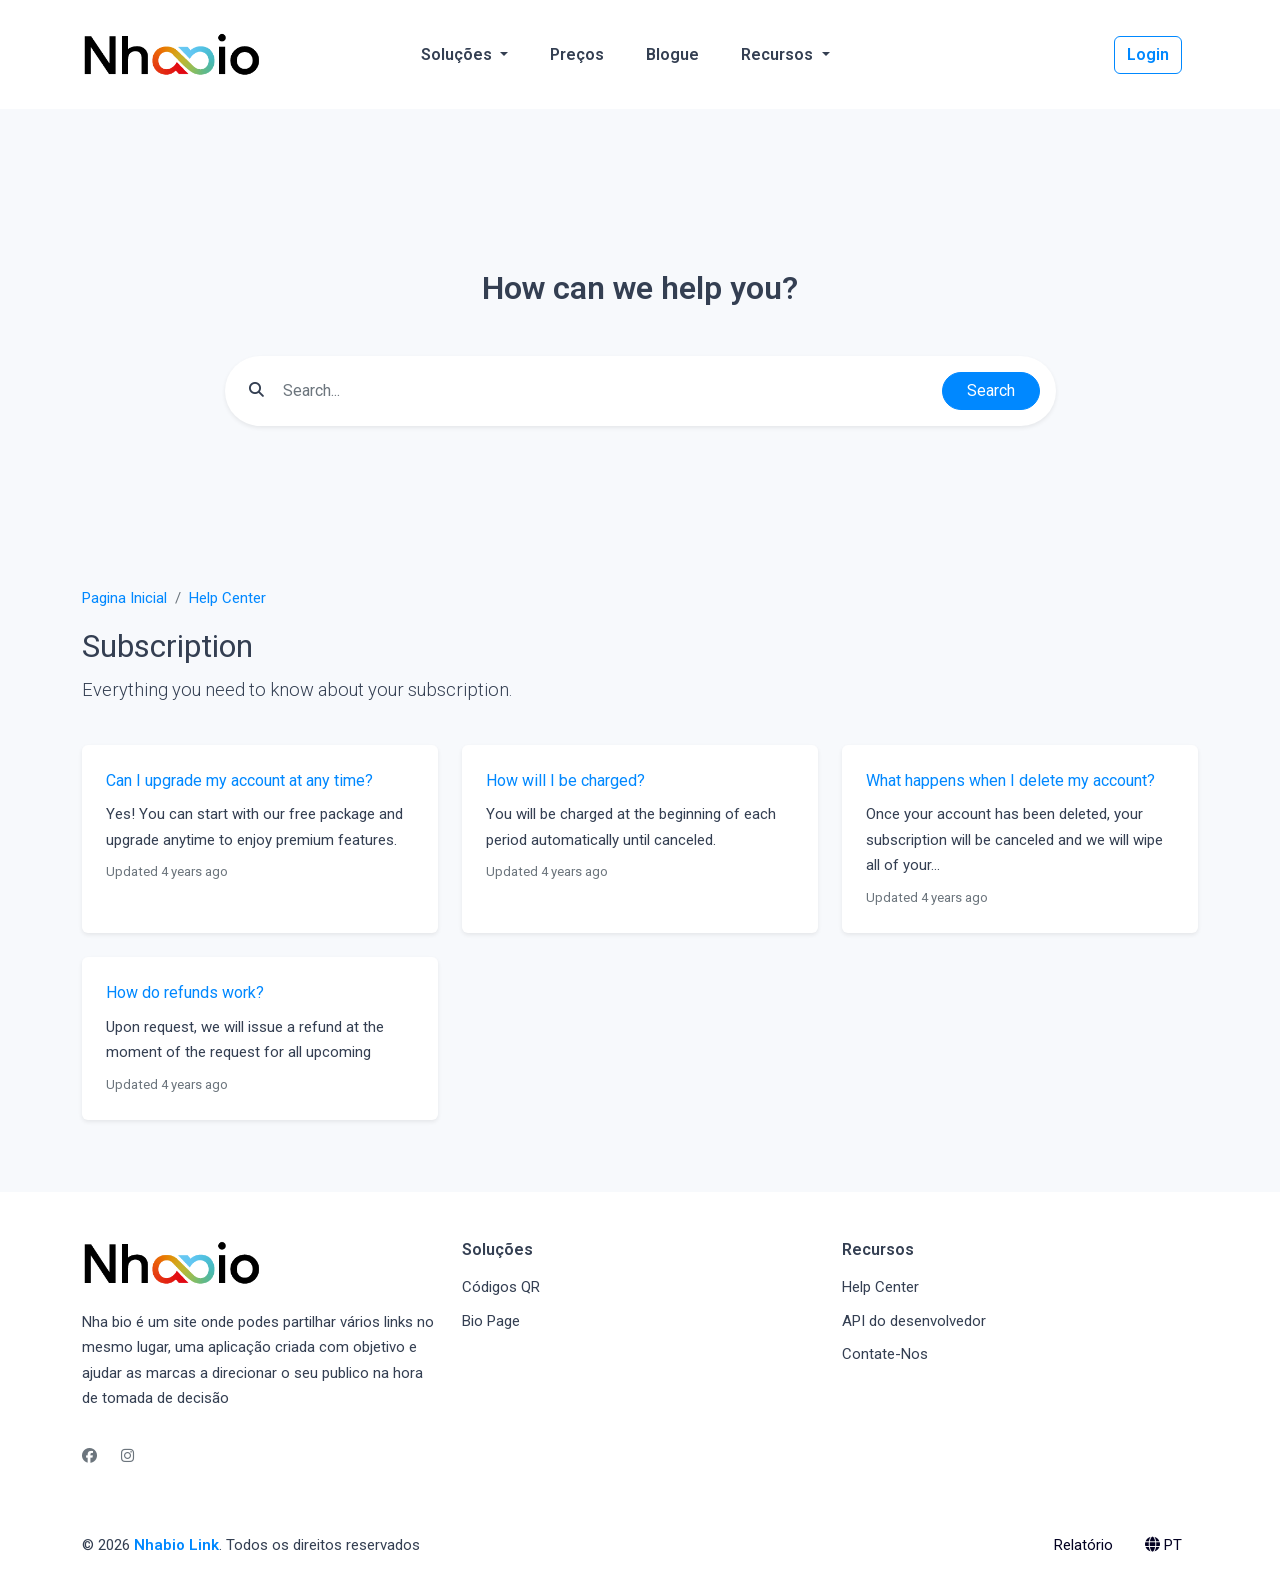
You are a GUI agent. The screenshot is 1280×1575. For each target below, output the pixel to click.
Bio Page (491, 1321)
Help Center (227, 598)
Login (1148, 54)
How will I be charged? (565, 780)
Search (991, 390)
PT (1163, 1545)
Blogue (672, 54)
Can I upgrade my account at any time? (239, 780)
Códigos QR (501, 1287)
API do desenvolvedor (914, 1321)
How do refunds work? (185, 992)
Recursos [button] (779, 54)
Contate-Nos (885, 1354)
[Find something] (607, 391)
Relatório (1083, 1545)
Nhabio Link (176, 1545)
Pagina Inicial (124, 598)
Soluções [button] (458, 54)
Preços (577, 54)
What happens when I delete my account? (1010, 780)
